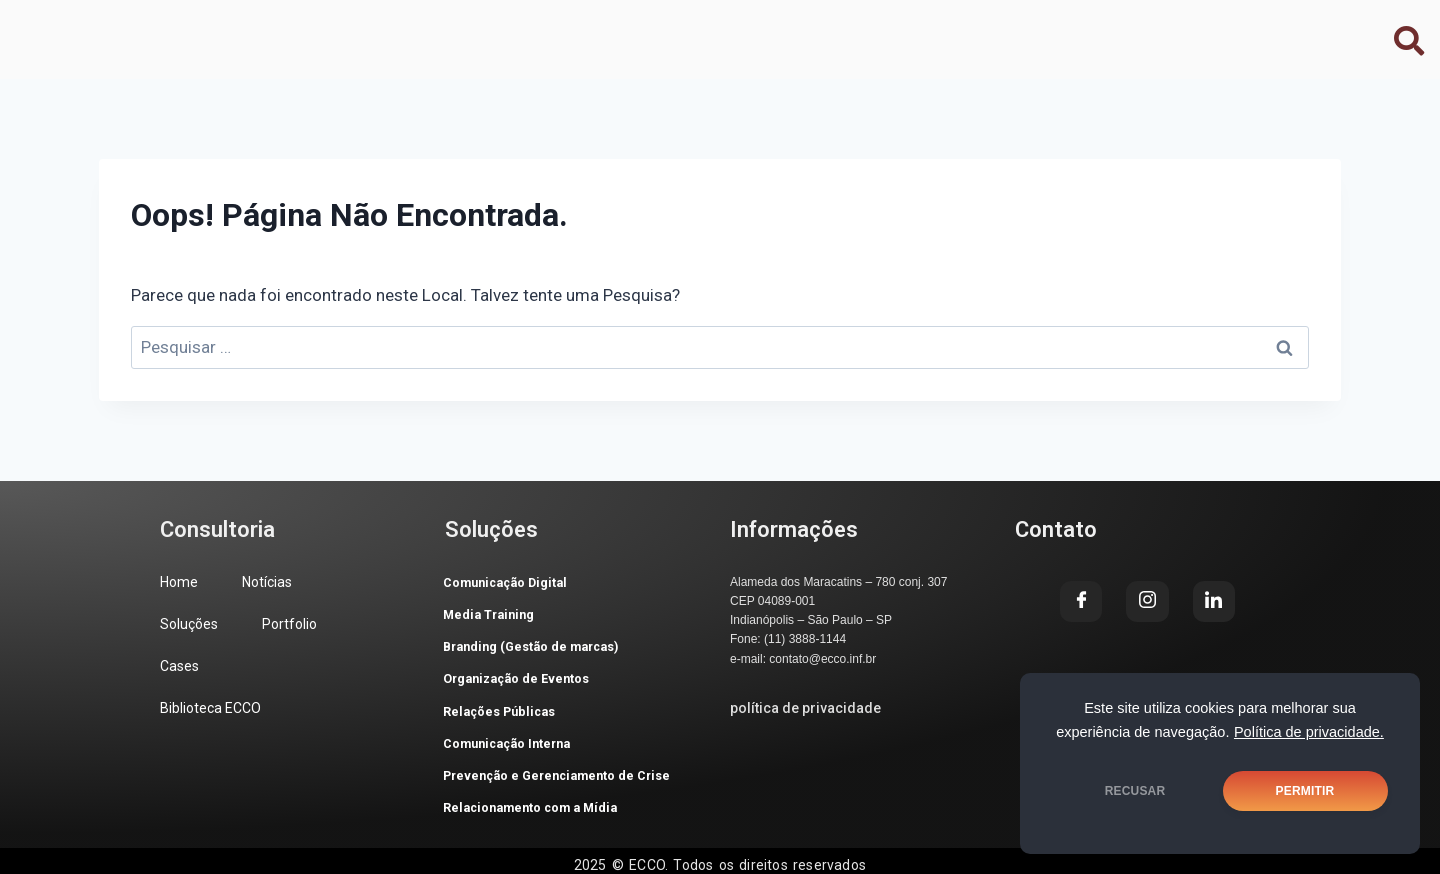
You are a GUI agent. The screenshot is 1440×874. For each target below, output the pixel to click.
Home (175, 31)
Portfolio (506, 31)
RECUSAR (1135, 791)
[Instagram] (1152, 29)
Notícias (275, 31)
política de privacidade (805, 708)
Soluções (390, 31)
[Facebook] (1098, 29)
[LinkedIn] (1206, 29)
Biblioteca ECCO (743, 31)
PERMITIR (1305, 791)
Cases (610, 31)
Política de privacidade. (1309, 732)
